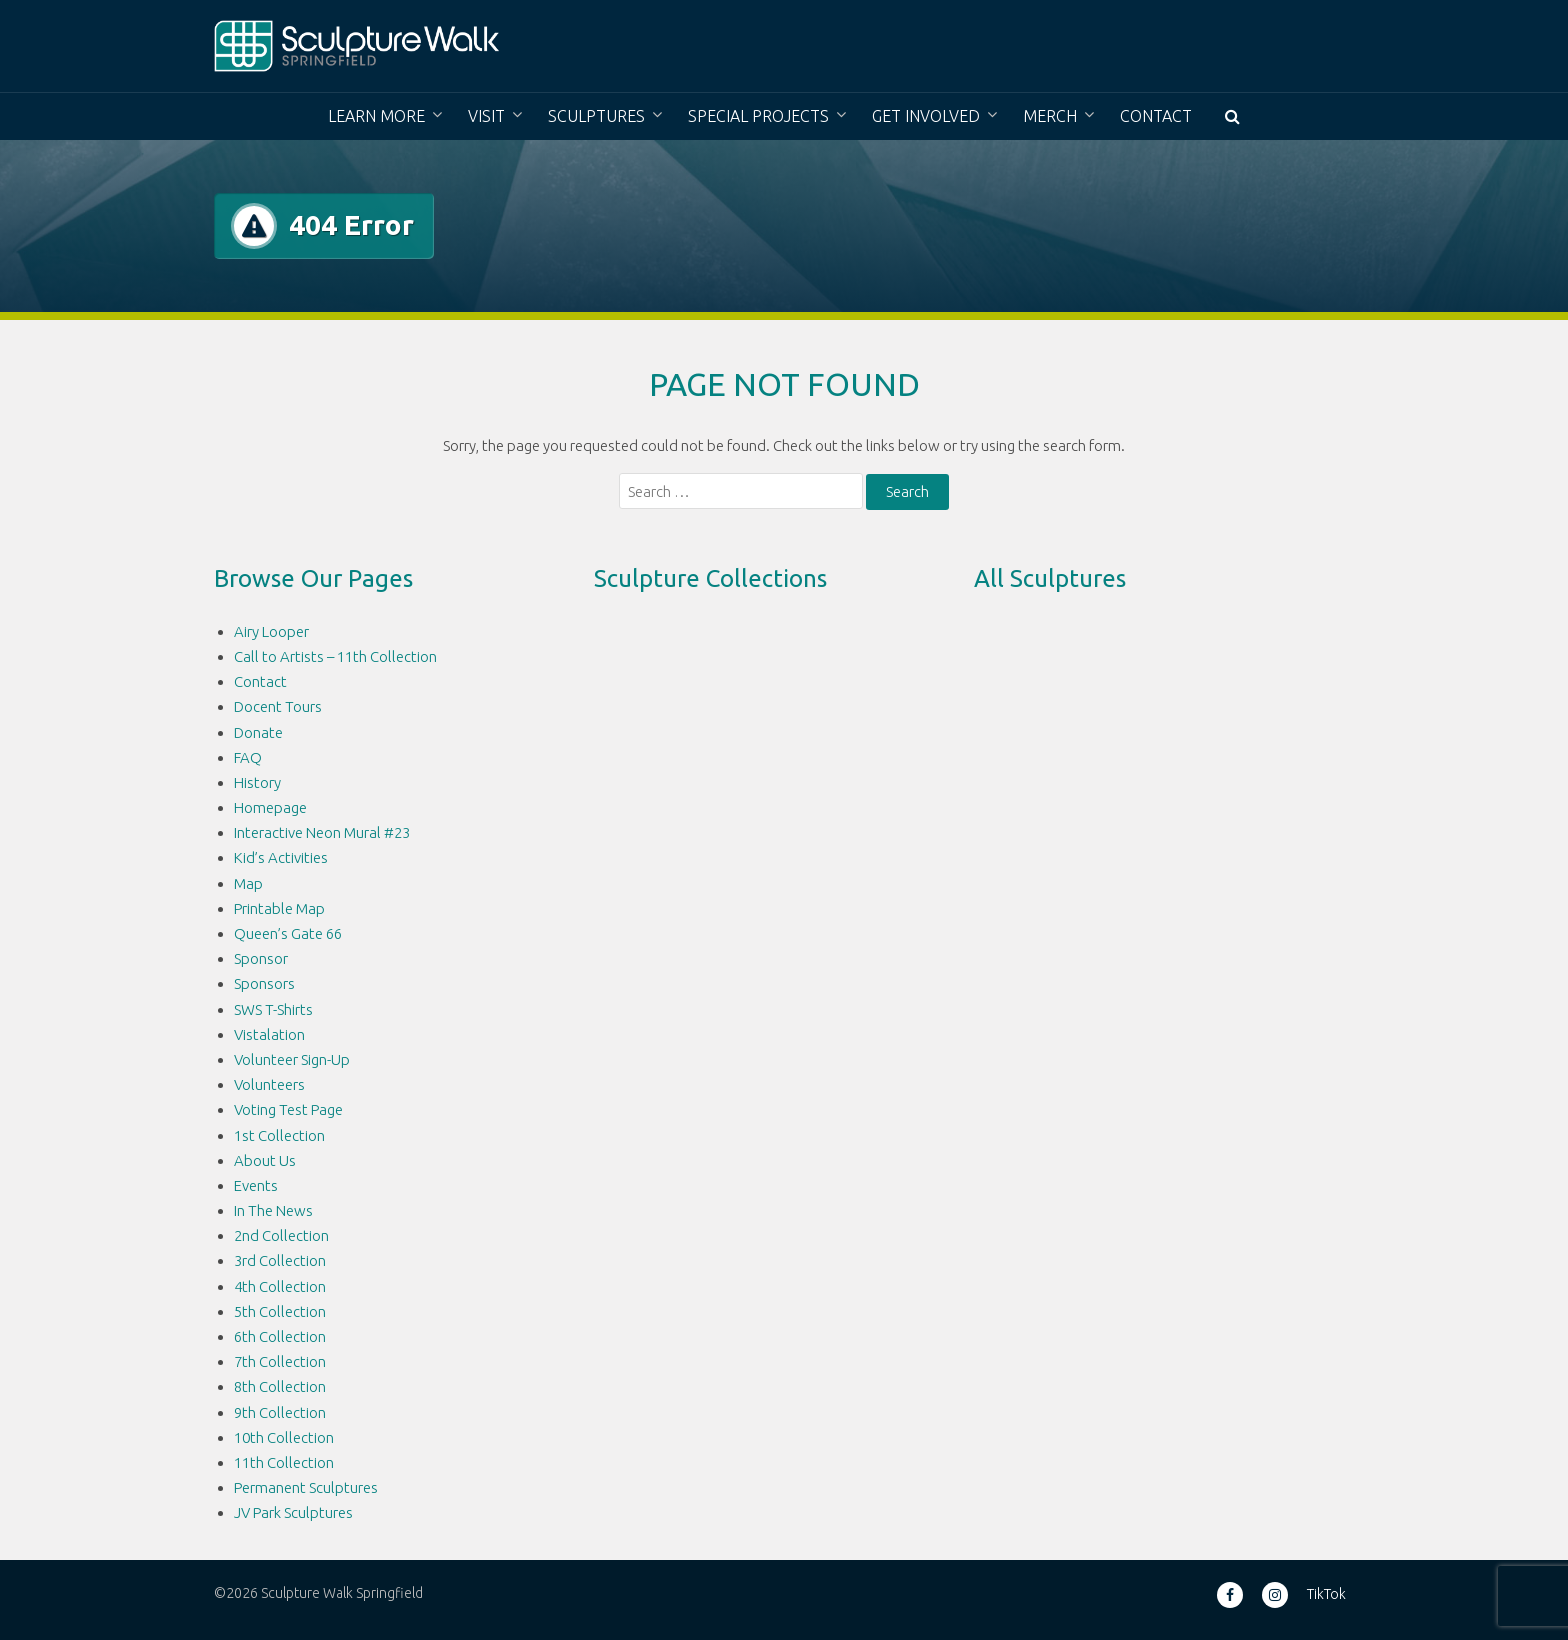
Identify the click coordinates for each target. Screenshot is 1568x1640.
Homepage (270, 807)
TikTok (1326, 1594)
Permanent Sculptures (306, 1487)
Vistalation (269, 1034)
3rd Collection (280, 1260)
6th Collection (280, 1336)
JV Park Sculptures (293, 1512)
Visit (486, 116)
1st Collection (279, 1135)
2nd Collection (281, 1235)
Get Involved (926, 116)
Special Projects (758, 116)
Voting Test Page (288, 1109)
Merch (1050, 116)
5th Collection (280, 1311)
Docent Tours (278, 706)
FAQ (248, 757)
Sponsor (261, 958)
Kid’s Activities (281, 857)
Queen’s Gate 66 (288, 933)
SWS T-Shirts (273, 1009)
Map (248, 883)
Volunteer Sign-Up (292, 1059)
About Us (265, 1160)
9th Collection (280, 1412)
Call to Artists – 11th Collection (335, 656)
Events (256, 1185)
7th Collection (280, 1361)
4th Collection (280, 1286)
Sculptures (596, 116)
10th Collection (284, 1437)
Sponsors (264, 983)
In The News (273, 1210)
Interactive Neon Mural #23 (322, 832)
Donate (258, 732)
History (257, 782)
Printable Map (279, 908)
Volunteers (269, 1084)
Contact (1156, 116)
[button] (1232, 116)
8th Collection (280, 1386)
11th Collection (284, 1462)
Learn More (376, 116)
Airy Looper (271, 631)
